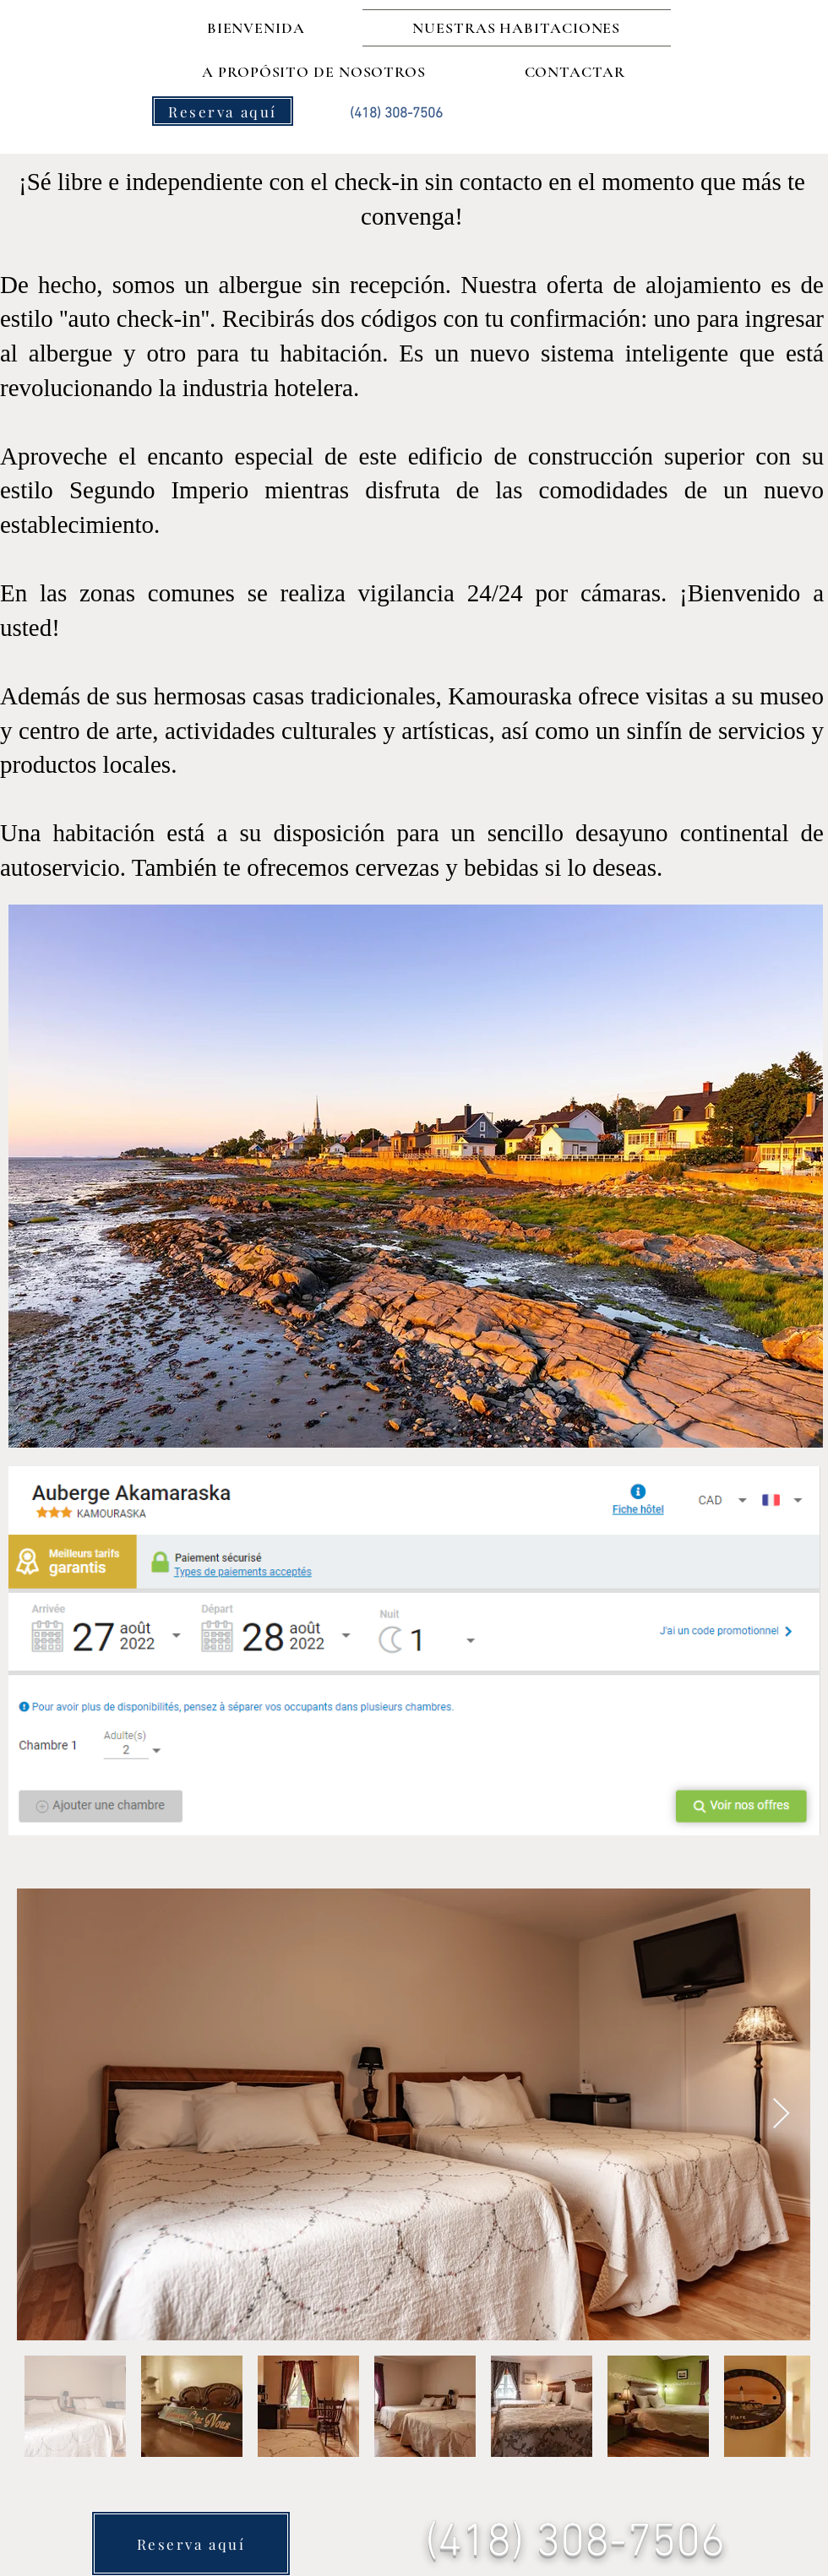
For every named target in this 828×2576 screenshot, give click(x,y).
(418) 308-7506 (575, 2543)
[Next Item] (781, 2114)
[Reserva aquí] (222, 111)
